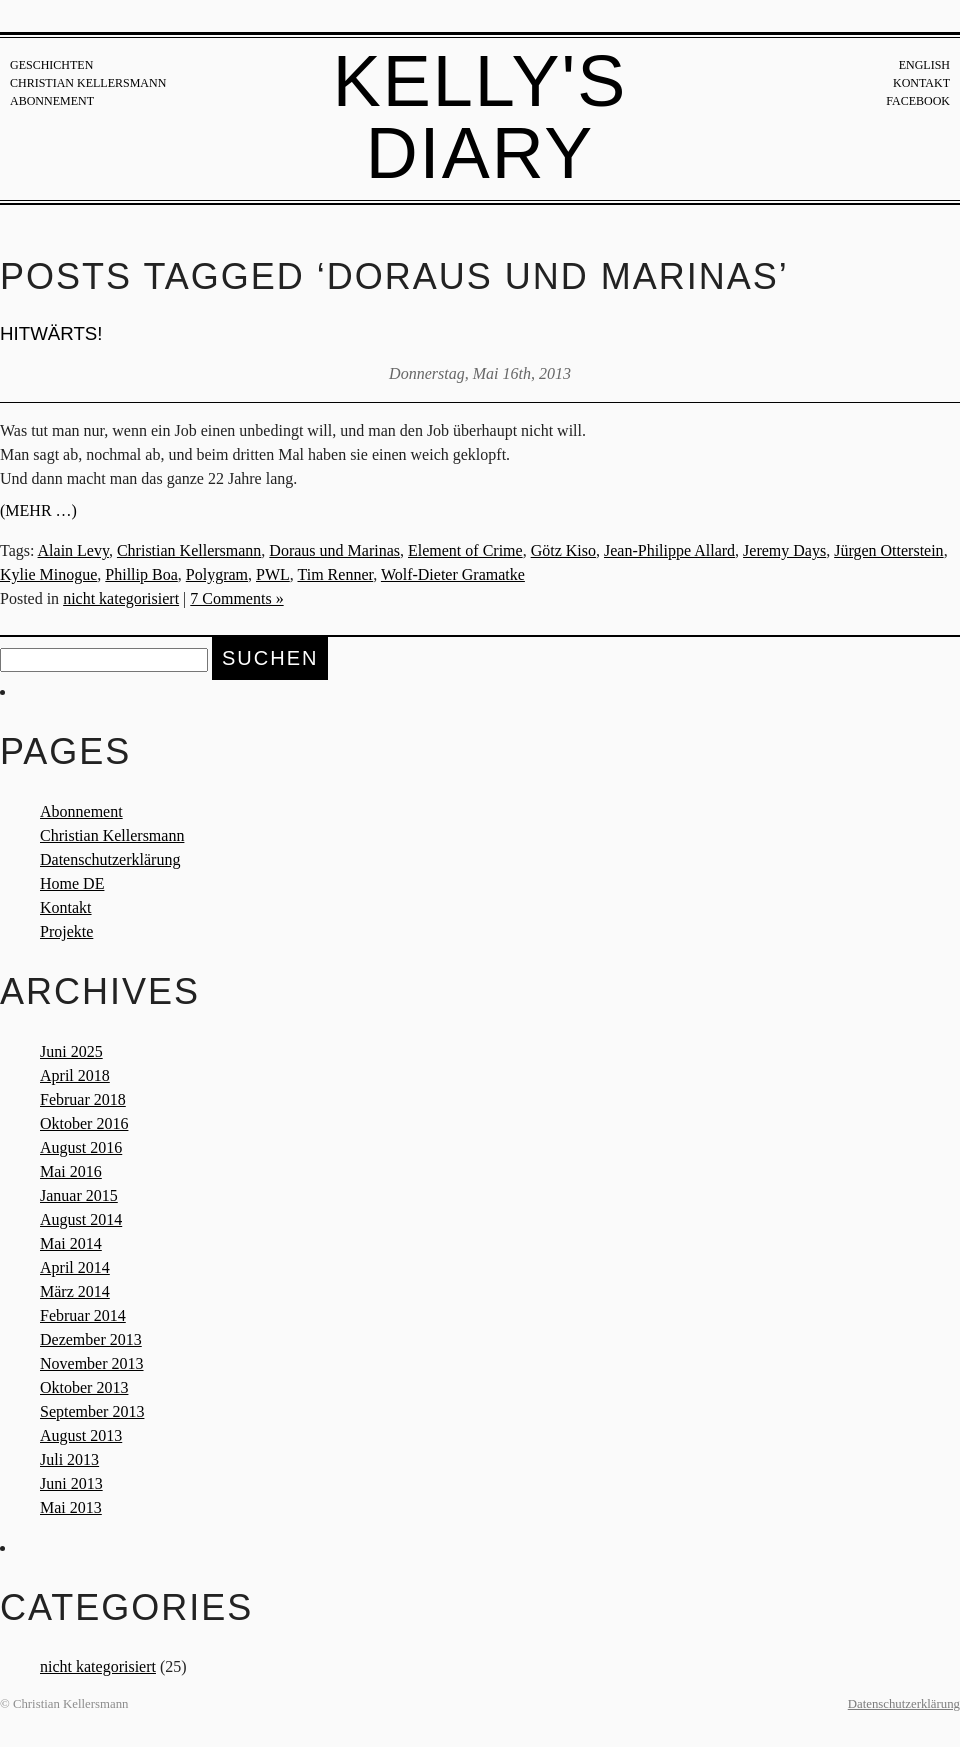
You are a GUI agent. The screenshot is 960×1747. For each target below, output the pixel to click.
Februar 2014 (83, 1315)
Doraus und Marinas (334, 550)
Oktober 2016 (84, 1123)
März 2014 (75, 1291)
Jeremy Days (784, 550)
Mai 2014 (71, 1243)
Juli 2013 (69, 1459)
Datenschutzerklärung (110, 859)
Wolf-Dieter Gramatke (453, 574)
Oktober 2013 (84, 1387)
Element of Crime (465, 550)
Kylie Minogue (48, 574)
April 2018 (75, 1075)
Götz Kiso (563, 550)
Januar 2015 (79, 1195)
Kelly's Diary (480, 117)
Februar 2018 (83, 1099)
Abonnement (52, 101)
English (924, 65)
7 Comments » (236, 598)
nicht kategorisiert (121, 598)
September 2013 (92, 1411)
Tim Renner (336, 574)
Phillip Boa (141, 574)
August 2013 (81, 1435)
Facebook (918, 101)
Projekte (66, 931)
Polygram (217, 574)
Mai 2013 (71, 1507)
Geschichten (51, 65)
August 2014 (81, 1219)
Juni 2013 (71, 1483)
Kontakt (921, 83)
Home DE (72, 883)
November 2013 (92, 1363)
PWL (273, 574)
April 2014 (75, 1267)
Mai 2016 (71, 1171)
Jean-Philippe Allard (669, 550)
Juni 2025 (71, 1051)
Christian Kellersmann (88, 83)
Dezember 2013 (91, 1339)
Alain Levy (73, 550)
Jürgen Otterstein (888, 550)
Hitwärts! (51, 333)
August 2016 (81, 1147)
